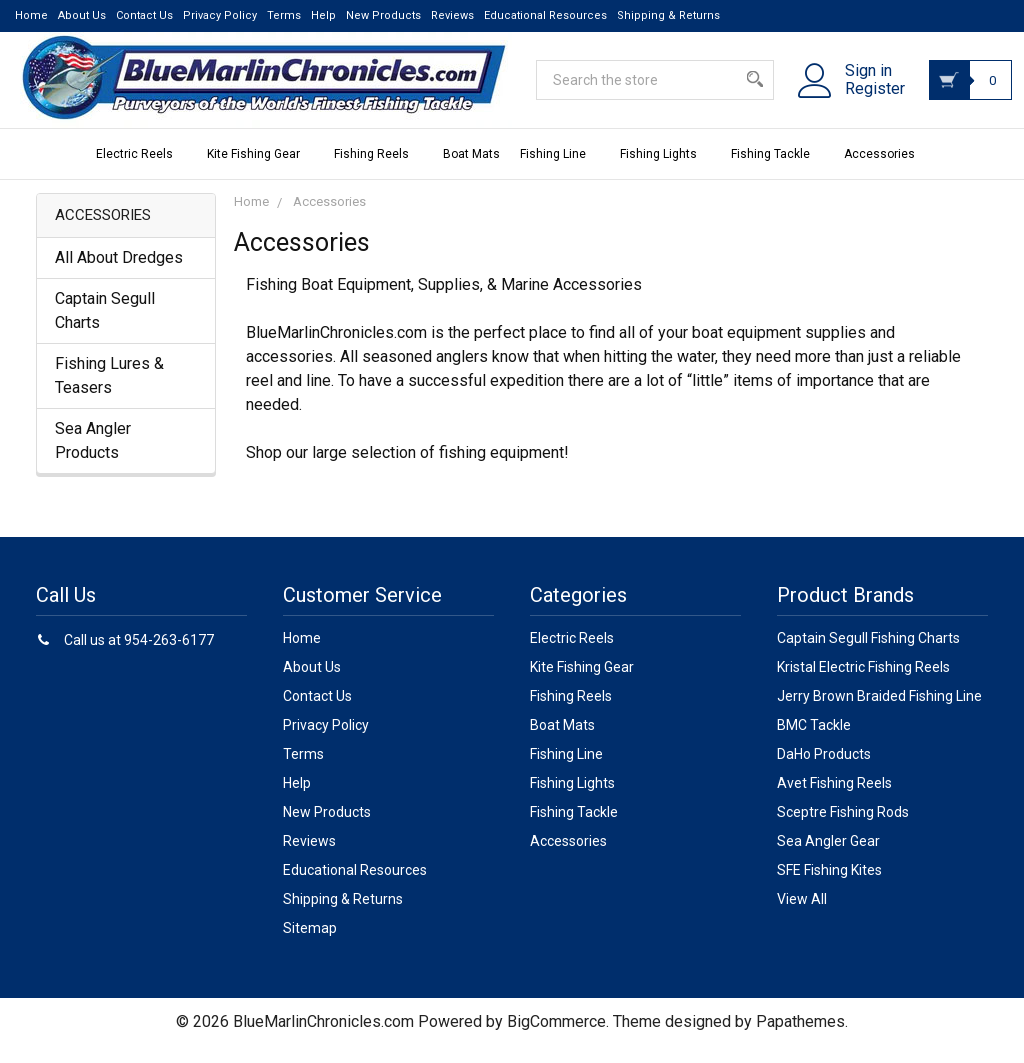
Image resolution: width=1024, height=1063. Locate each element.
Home (31, 15)
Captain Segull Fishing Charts (868, 655)
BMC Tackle (814, 742)
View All (802, 916)
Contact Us (144, 15)
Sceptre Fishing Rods (843, 829)
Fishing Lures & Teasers (109, 392)
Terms (284, 15)
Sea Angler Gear (828, 858)
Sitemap (310, 945)
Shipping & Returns (668, 15)
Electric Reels (141, 171)
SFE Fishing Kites (829, 887)
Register (852, 101)
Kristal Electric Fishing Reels (863, 684)
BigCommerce (556, 1038)
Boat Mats (471, 171)
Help (323, 15)
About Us (82, 15)
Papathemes (800, 1038)
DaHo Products (824, 771)
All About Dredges (119, 274)
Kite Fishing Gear (260, 171)
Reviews (452, 15)
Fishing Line (560, 171)
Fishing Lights (665, 171)
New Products (383, 15)
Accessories (886, 171)
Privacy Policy (220, 15)
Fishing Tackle (777, 171)
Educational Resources (545, 15)
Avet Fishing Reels (834, 800)
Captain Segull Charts (105, 327)
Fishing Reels (378, 171)
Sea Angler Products (93, 457)
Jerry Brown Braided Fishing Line (879, 713)
